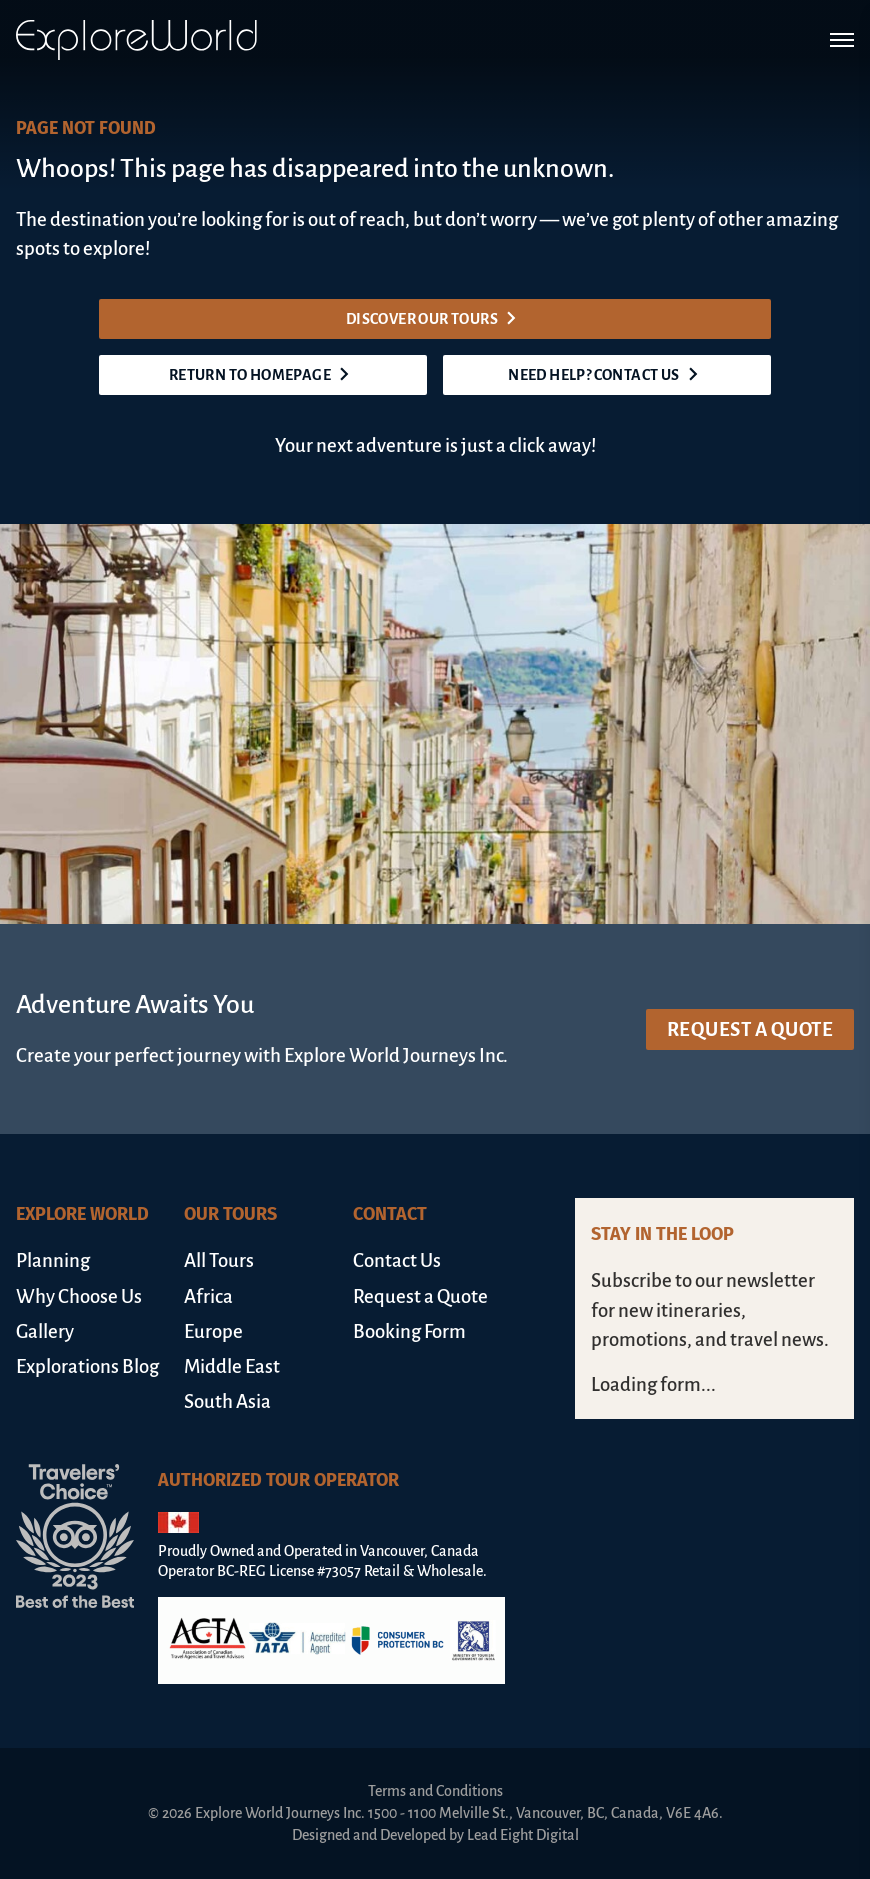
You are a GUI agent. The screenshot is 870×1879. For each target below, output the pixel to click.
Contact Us (397, 1260)
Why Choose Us (79, 1296)
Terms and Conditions (435, 1791)
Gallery (45, 1331)
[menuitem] (92, 1260)
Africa (208, 1296)
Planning (53, 1260)
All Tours (219, 1260)
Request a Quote (750, 1029)
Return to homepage (263, 375)
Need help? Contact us (606, 375)
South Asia (227, 1401)
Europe (213, 1331)
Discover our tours (435, 319)
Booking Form (409, 1331)
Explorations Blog (87, 1366)
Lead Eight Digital (523, 1835)
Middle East (232, 1366)
